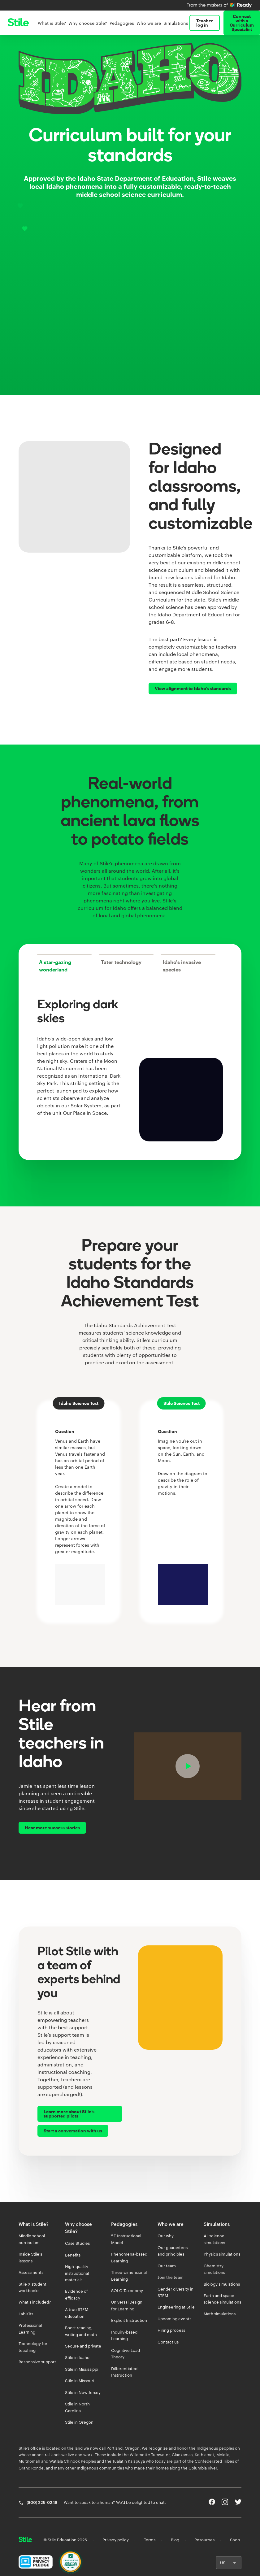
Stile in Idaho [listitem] (77, 2357)
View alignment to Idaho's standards (193, 688)
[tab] (64, 963)
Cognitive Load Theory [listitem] (125, 2353)
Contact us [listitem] (168, 2341)
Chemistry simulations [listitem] (214, 2269)
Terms (149, 2539)
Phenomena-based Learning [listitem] (129, 2257)
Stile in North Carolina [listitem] (77, 2407)
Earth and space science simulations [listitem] (222, 2298)
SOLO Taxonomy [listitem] (127, 2290)
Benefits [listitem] (72, 2254)
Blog (175, 2539)
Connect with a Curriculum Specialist (242, 23)
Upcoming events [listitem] (174, 2318)
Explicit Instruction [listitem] (129, 2320)
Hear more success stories (52, 1827)
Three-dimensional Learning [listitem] (129, 2275)
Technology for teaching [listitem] (33, 2346)
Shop (235, 2539)
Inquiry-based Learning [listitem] (124, 2335)
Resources (204, 2539)
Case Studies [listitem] (77, 2243)
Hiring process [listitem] (171, 2330)
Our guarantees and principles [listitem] (173, 2251)
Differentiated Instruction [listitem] (124, 2372)
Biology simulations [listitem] (222, 2284)
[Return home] (25, 2540)
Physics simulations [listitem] (222, 2254)
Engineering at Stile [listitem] (176, 2306)
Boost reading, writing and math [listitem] (81, 2331)
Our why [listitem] (166, 2235)
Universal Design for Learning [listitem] (126, 2305)
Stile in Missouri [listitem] (79, 2380)
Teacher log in (204, 23)
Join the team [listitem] (171, 2277)
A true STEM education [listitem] (76, 2312)
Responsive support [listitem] (37, 2361)
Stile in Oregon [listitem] (79, 2422)
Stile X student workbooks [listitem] (32, 2287)
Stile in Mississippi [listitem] (81, 2369)
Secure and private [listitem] (83, 2346)
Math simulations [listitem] (220, 2313)
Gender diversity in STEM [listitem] (175, 2292)
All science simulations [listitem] (214, 2239)
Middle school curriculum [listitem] (32, 2239)
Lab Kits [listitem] (26, 2313)
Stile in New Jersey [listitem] (83, 2392)
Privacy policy (115, 2539)
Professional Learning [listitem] (30, 2328)
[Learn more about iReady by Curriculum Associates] (219, 5)
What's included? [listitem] (35, 2302)
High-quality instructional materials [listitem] (77, 2273)
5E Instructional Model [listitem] (126, 2239)
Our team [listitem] (167, 2265)
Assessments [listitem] (31, 2272)
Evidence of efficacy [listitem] (76, 2294)
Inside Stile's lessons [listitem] (30, 2257)
